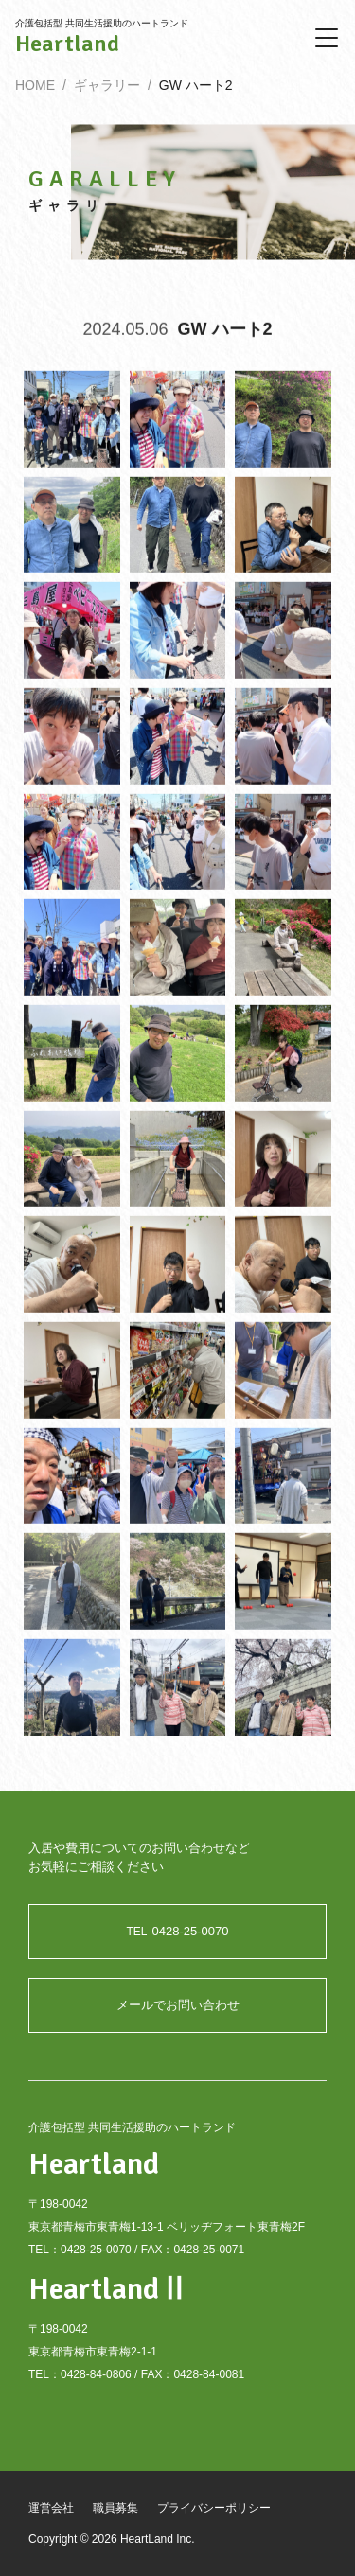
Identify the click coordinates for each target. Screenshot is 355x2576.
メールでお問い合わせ (178, 2005)
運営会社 (51, 2507)
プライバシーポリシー (214, 2507)
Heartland (67, 43)
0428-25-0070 (178, 1931)
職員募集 (115, 2507)
